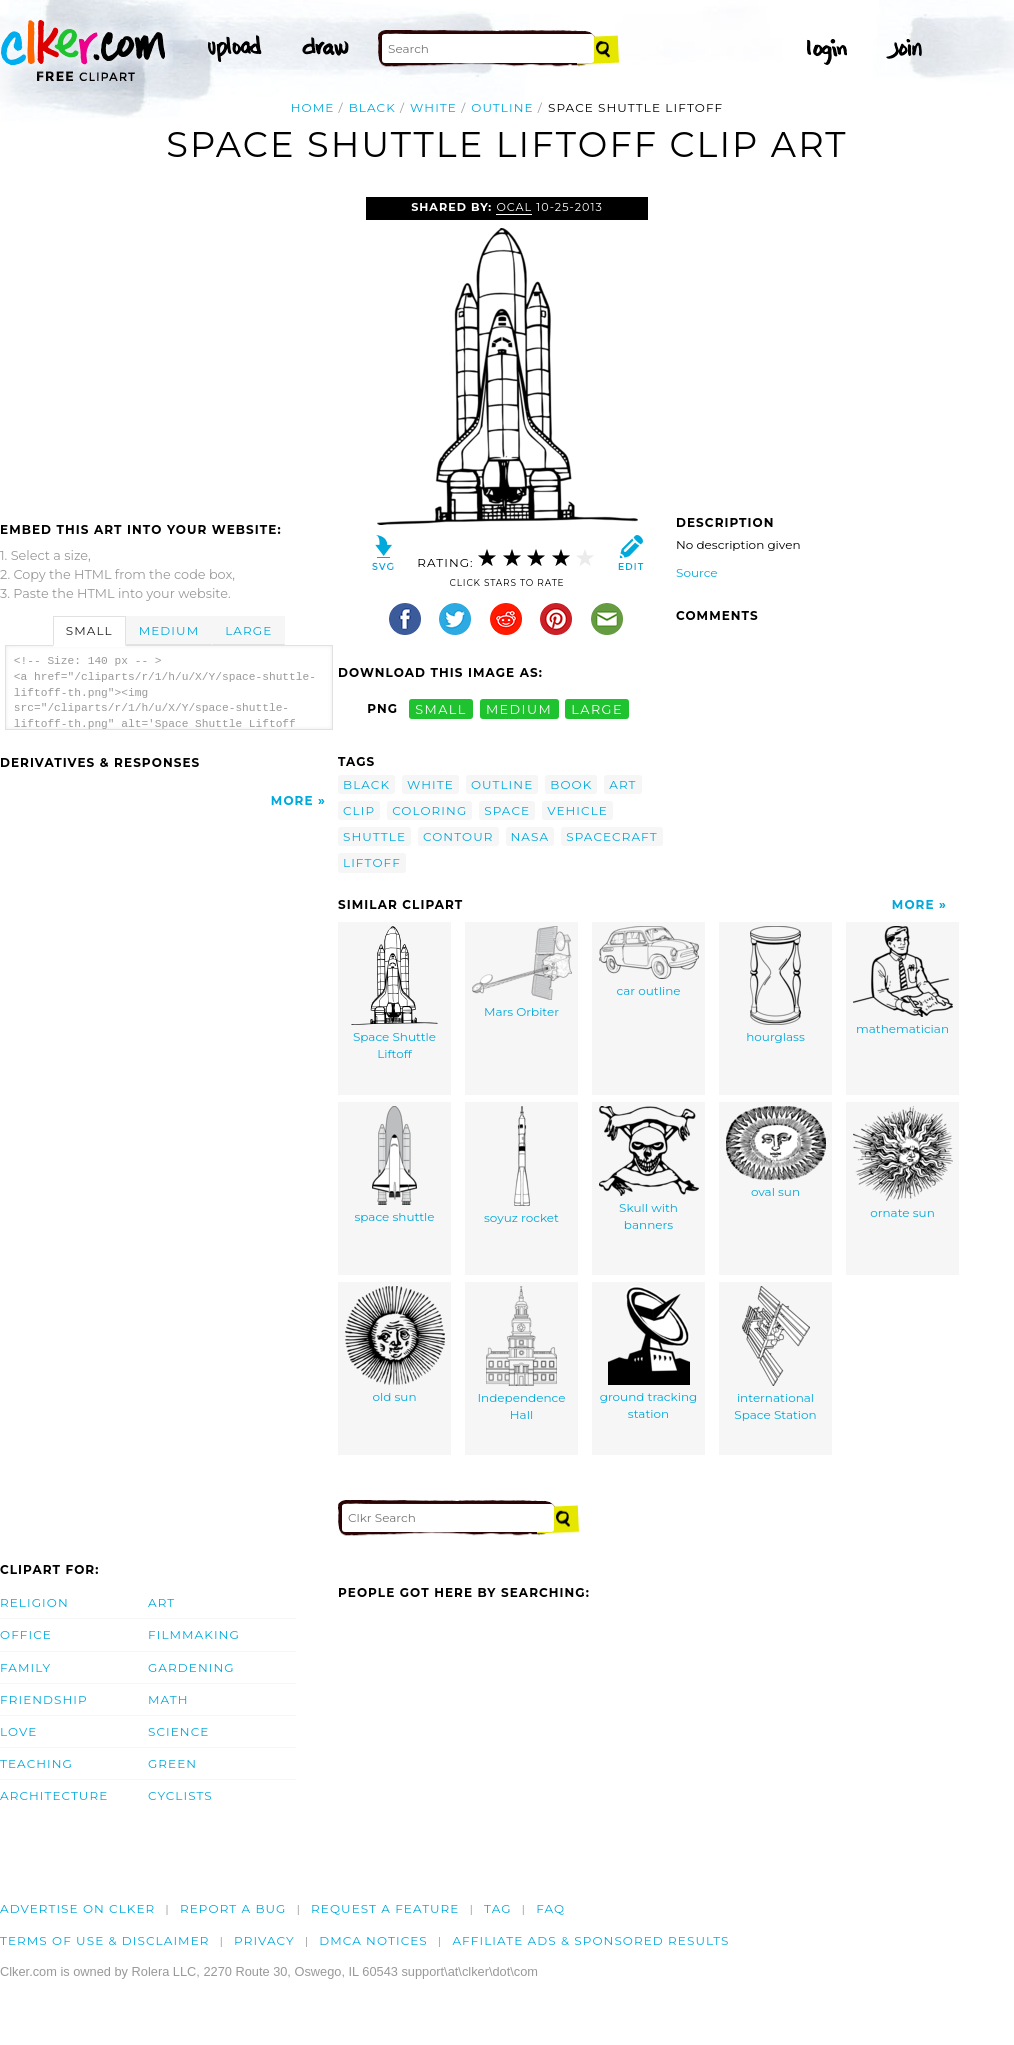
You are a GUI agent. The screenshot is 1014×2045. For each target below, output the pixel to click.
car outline (649, 962)
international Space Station (775, 1354)
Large (248, 630)
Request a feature (385, 1908)
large (597, 708)
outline (502, 107)
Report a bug (233, 1908)
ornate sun (903, 1163)
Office (26, 1634)
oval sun (776, 1153)
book (571, 784)
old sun (395, 1345)
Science (178, 1731)
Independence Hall (521, 1354)
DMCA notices (373, 1940)
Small (89, 630)
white (433, 107)
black (372, 107)
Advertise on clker (77, 1908)
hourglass (775, 985)
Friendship (44, 1699)
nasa (530, 836)
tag (497, 1908)
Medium (169, 630)
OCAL (514, 207)
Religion (34, 1602)
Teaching (36, 1763)
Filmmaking (194, 1634)
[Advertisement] (168, 347)
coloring (429, 810)
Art (161, 1602)
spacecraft (612, 836)
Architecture (54, 1795)
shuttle (374, 836)
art (622, 784)
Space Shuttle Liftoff (394, 994)
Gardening (191, 1667)
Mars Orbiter (522, 973)
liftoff (372, 862)
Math (168, 1699)
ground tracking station (649, 1354)
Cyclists (180, 1795)
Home (313, 107)
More (292, 800)
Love (18, 1731)
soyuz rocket (521, 1166)
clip (359, 810)
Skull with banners (649, 1169)
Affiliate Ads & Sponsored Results (590, 1940)
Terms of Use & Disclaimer (105, 1940)
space (507, 810)
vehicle (577, 810)
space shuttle (394, 1165)
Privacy (264, 1940)
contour (458, 836)
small (441, 708)
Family (25, 1667)
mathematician (903, 981)
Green (172, 1763)
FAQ (550, 1908)
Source (697, 572)
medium (519, 708)
